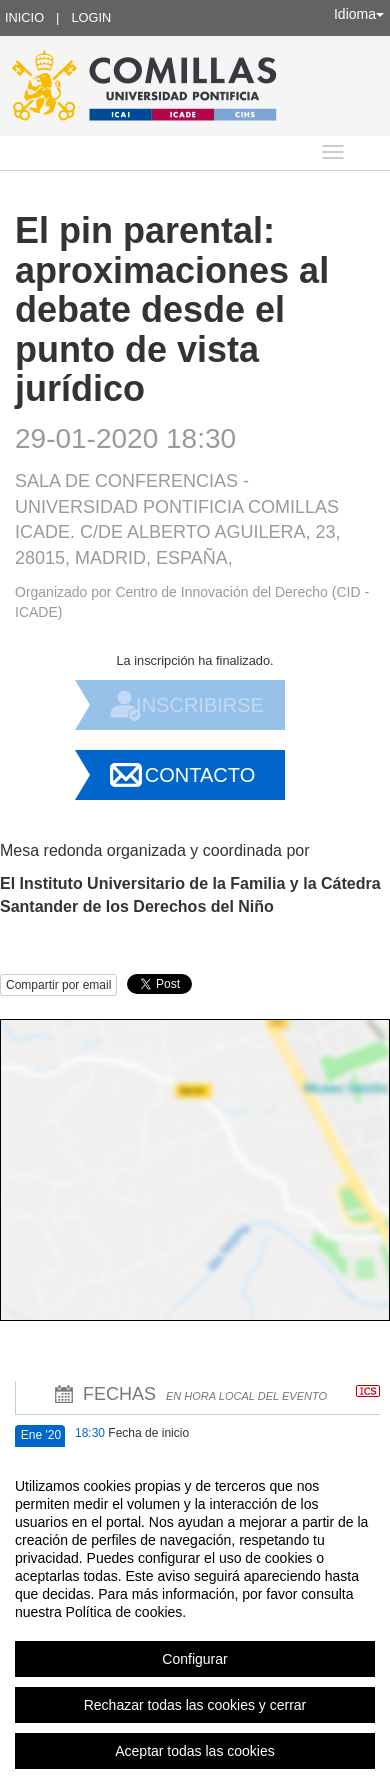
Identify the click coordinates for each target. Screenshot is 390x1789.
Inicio (24, 17)
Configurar (194, 1659)
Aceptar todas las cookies (195, 1751)
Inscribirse (200, 705)
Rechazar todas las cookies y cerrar (195, 1705)
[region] (195, 1618)
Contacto (200, 775)
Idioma (359, 14)
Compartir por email (58, 985)
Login (91, 17)
